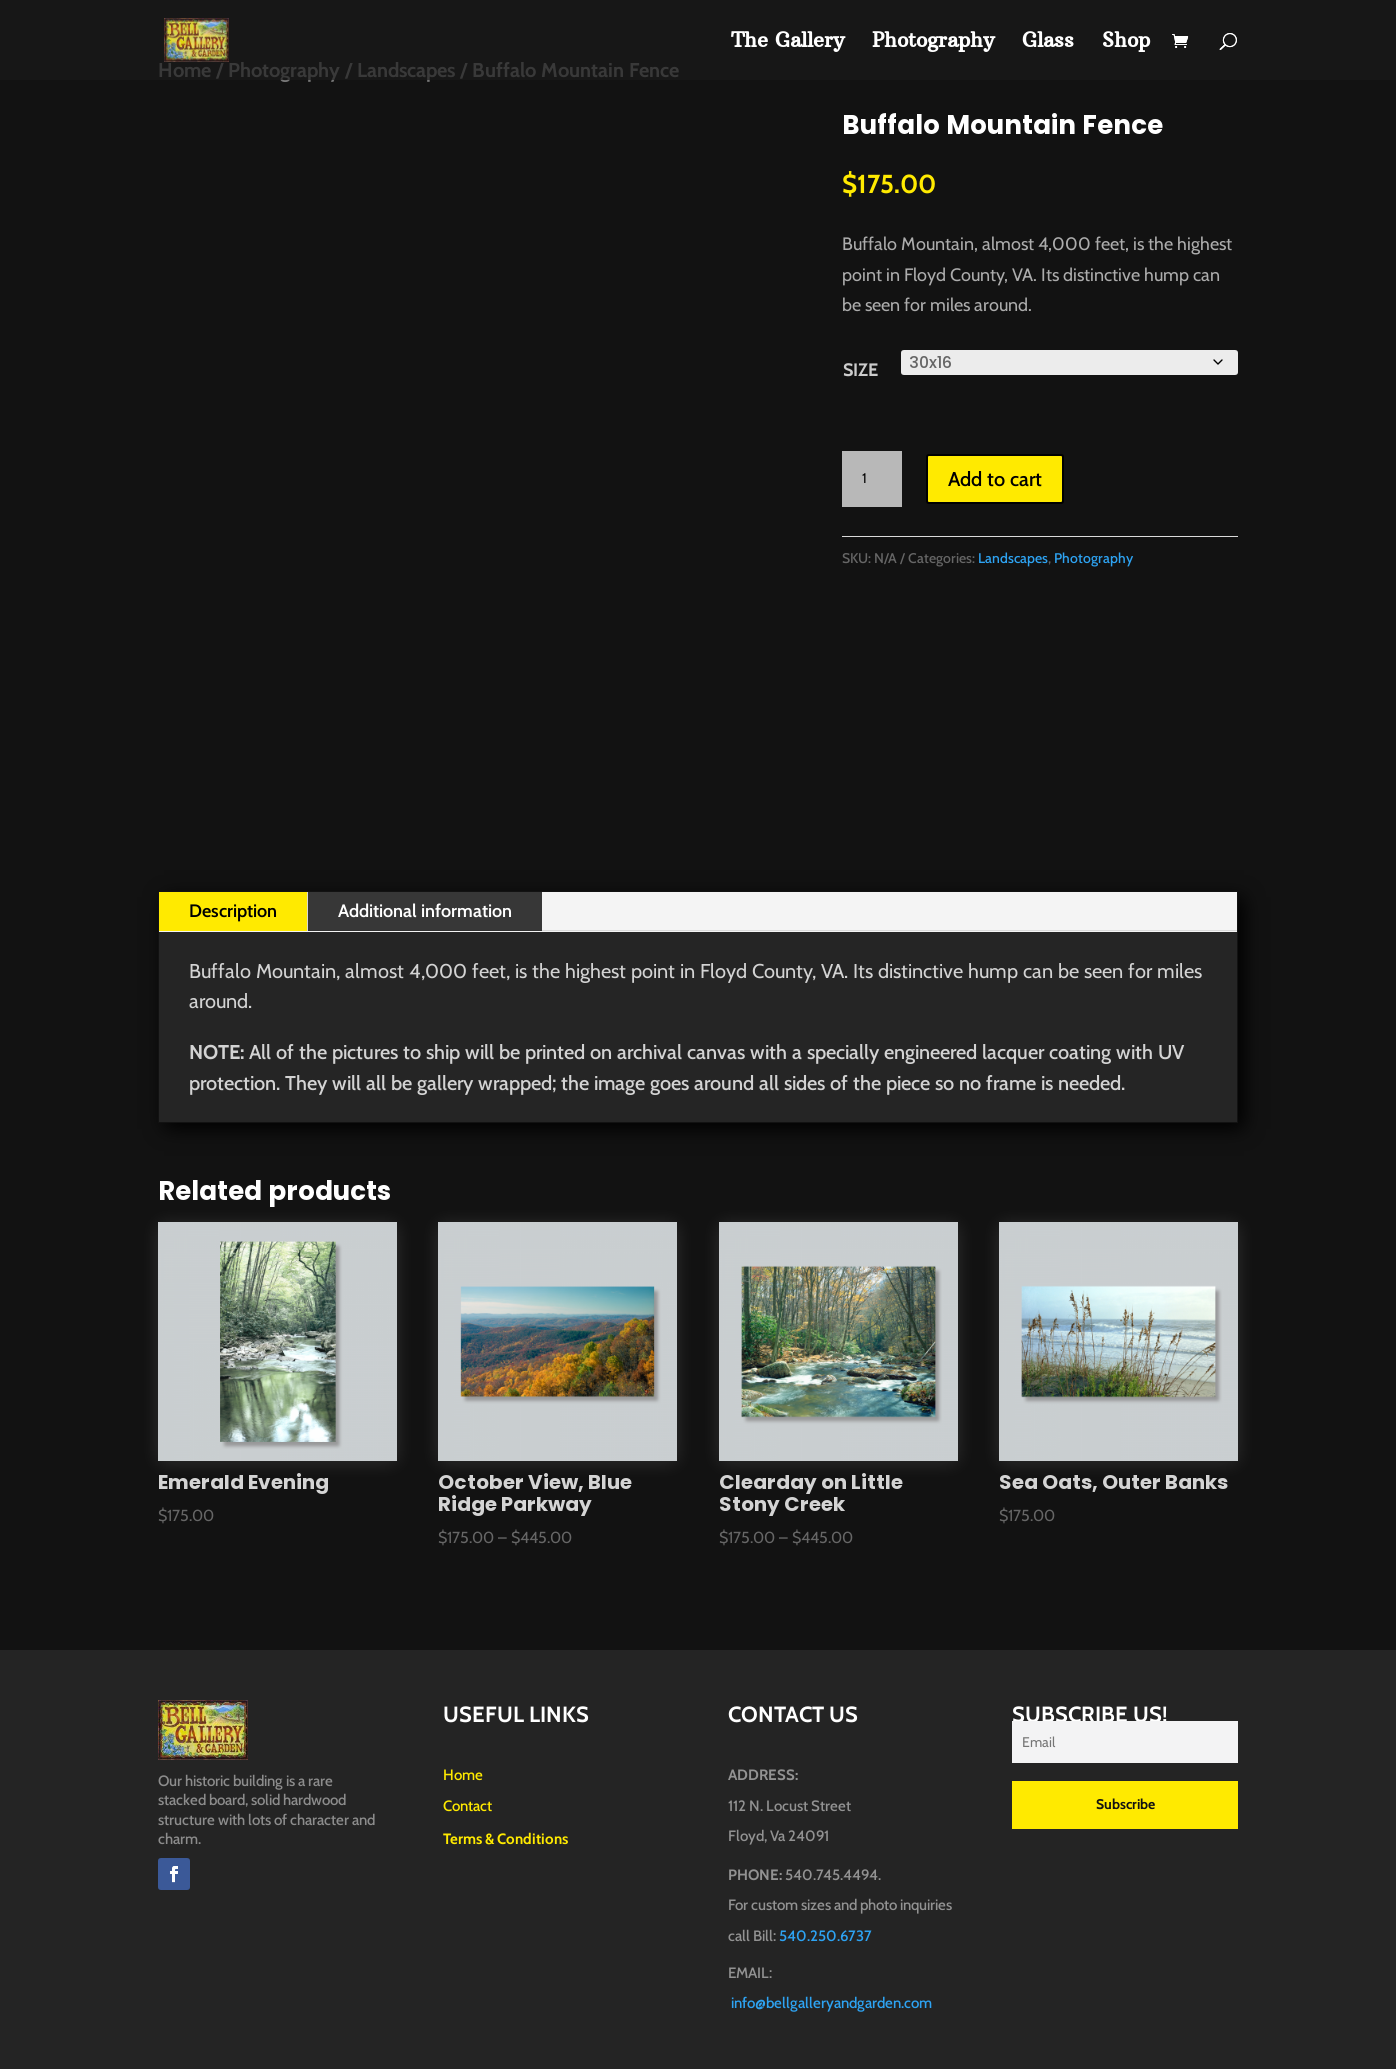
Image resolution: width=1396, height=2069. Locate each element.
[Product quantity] (872, 479)
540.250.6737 (825, 1936)
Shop (1126, 42)
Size (860, 370)
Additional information (425, 911)
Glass (1048, 42)
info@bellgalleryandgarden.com (831, 2003)
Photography (933, 42)
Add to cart (995, 479)
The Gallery (787, 42)
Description (233, 911)
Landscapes (1013, 558)
